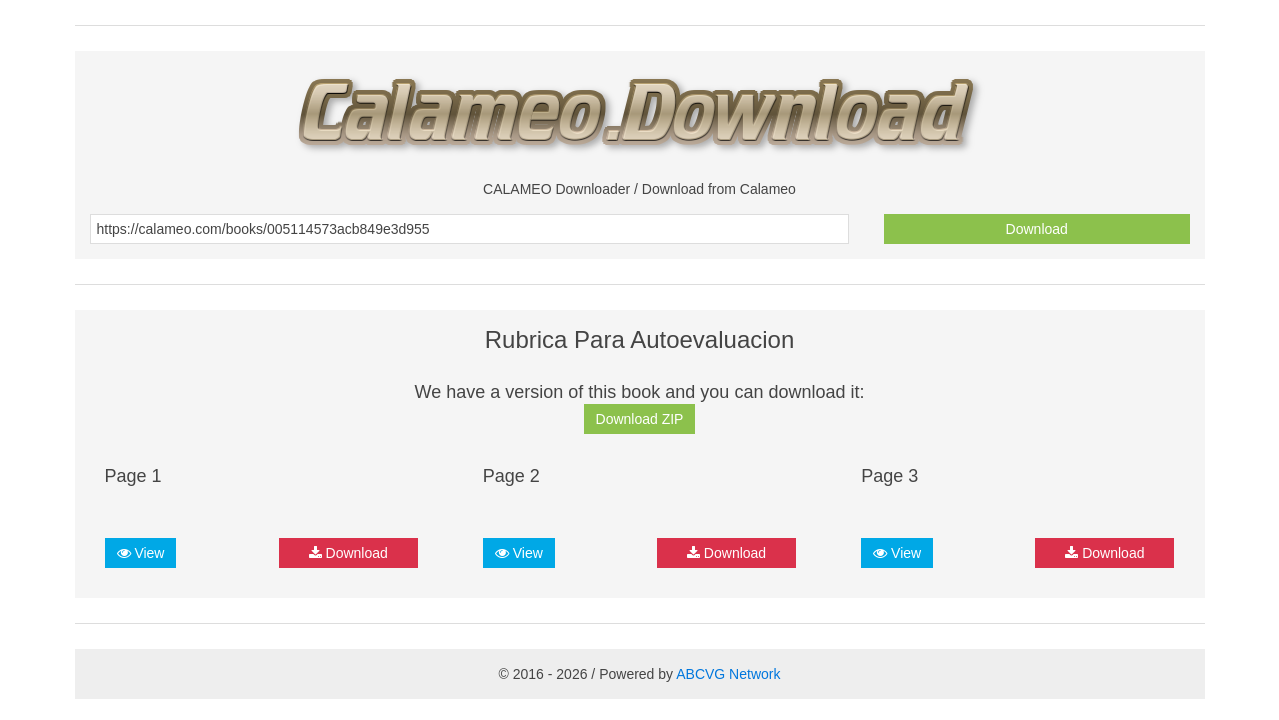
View (141, 553)
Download (1037, 229)
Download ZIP (640, 419)
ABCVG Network (728, 674)
